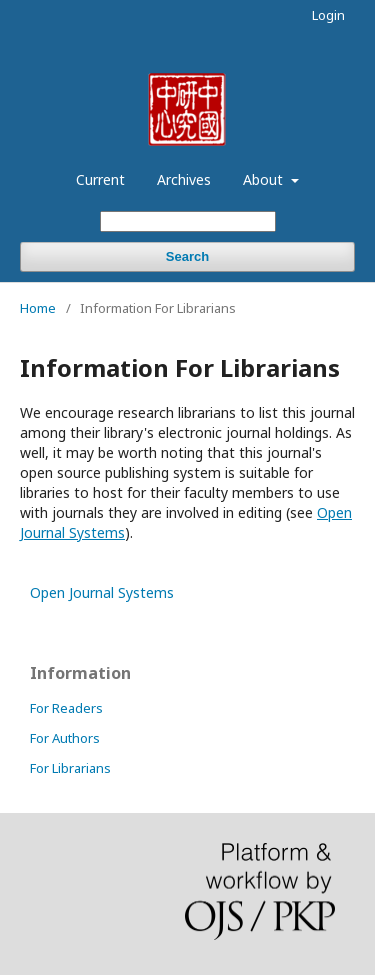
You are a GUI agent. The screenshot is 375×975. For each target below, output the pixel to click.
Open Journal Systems (102, 592)
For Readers (66, 708)
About (265, 179)
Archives (184, 179)
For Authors (65, 738)
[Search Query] (188, 221)
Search (187, 256)
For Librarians (70, 768)
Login (328, 15)
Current (100, 179)
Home (38, 308)
